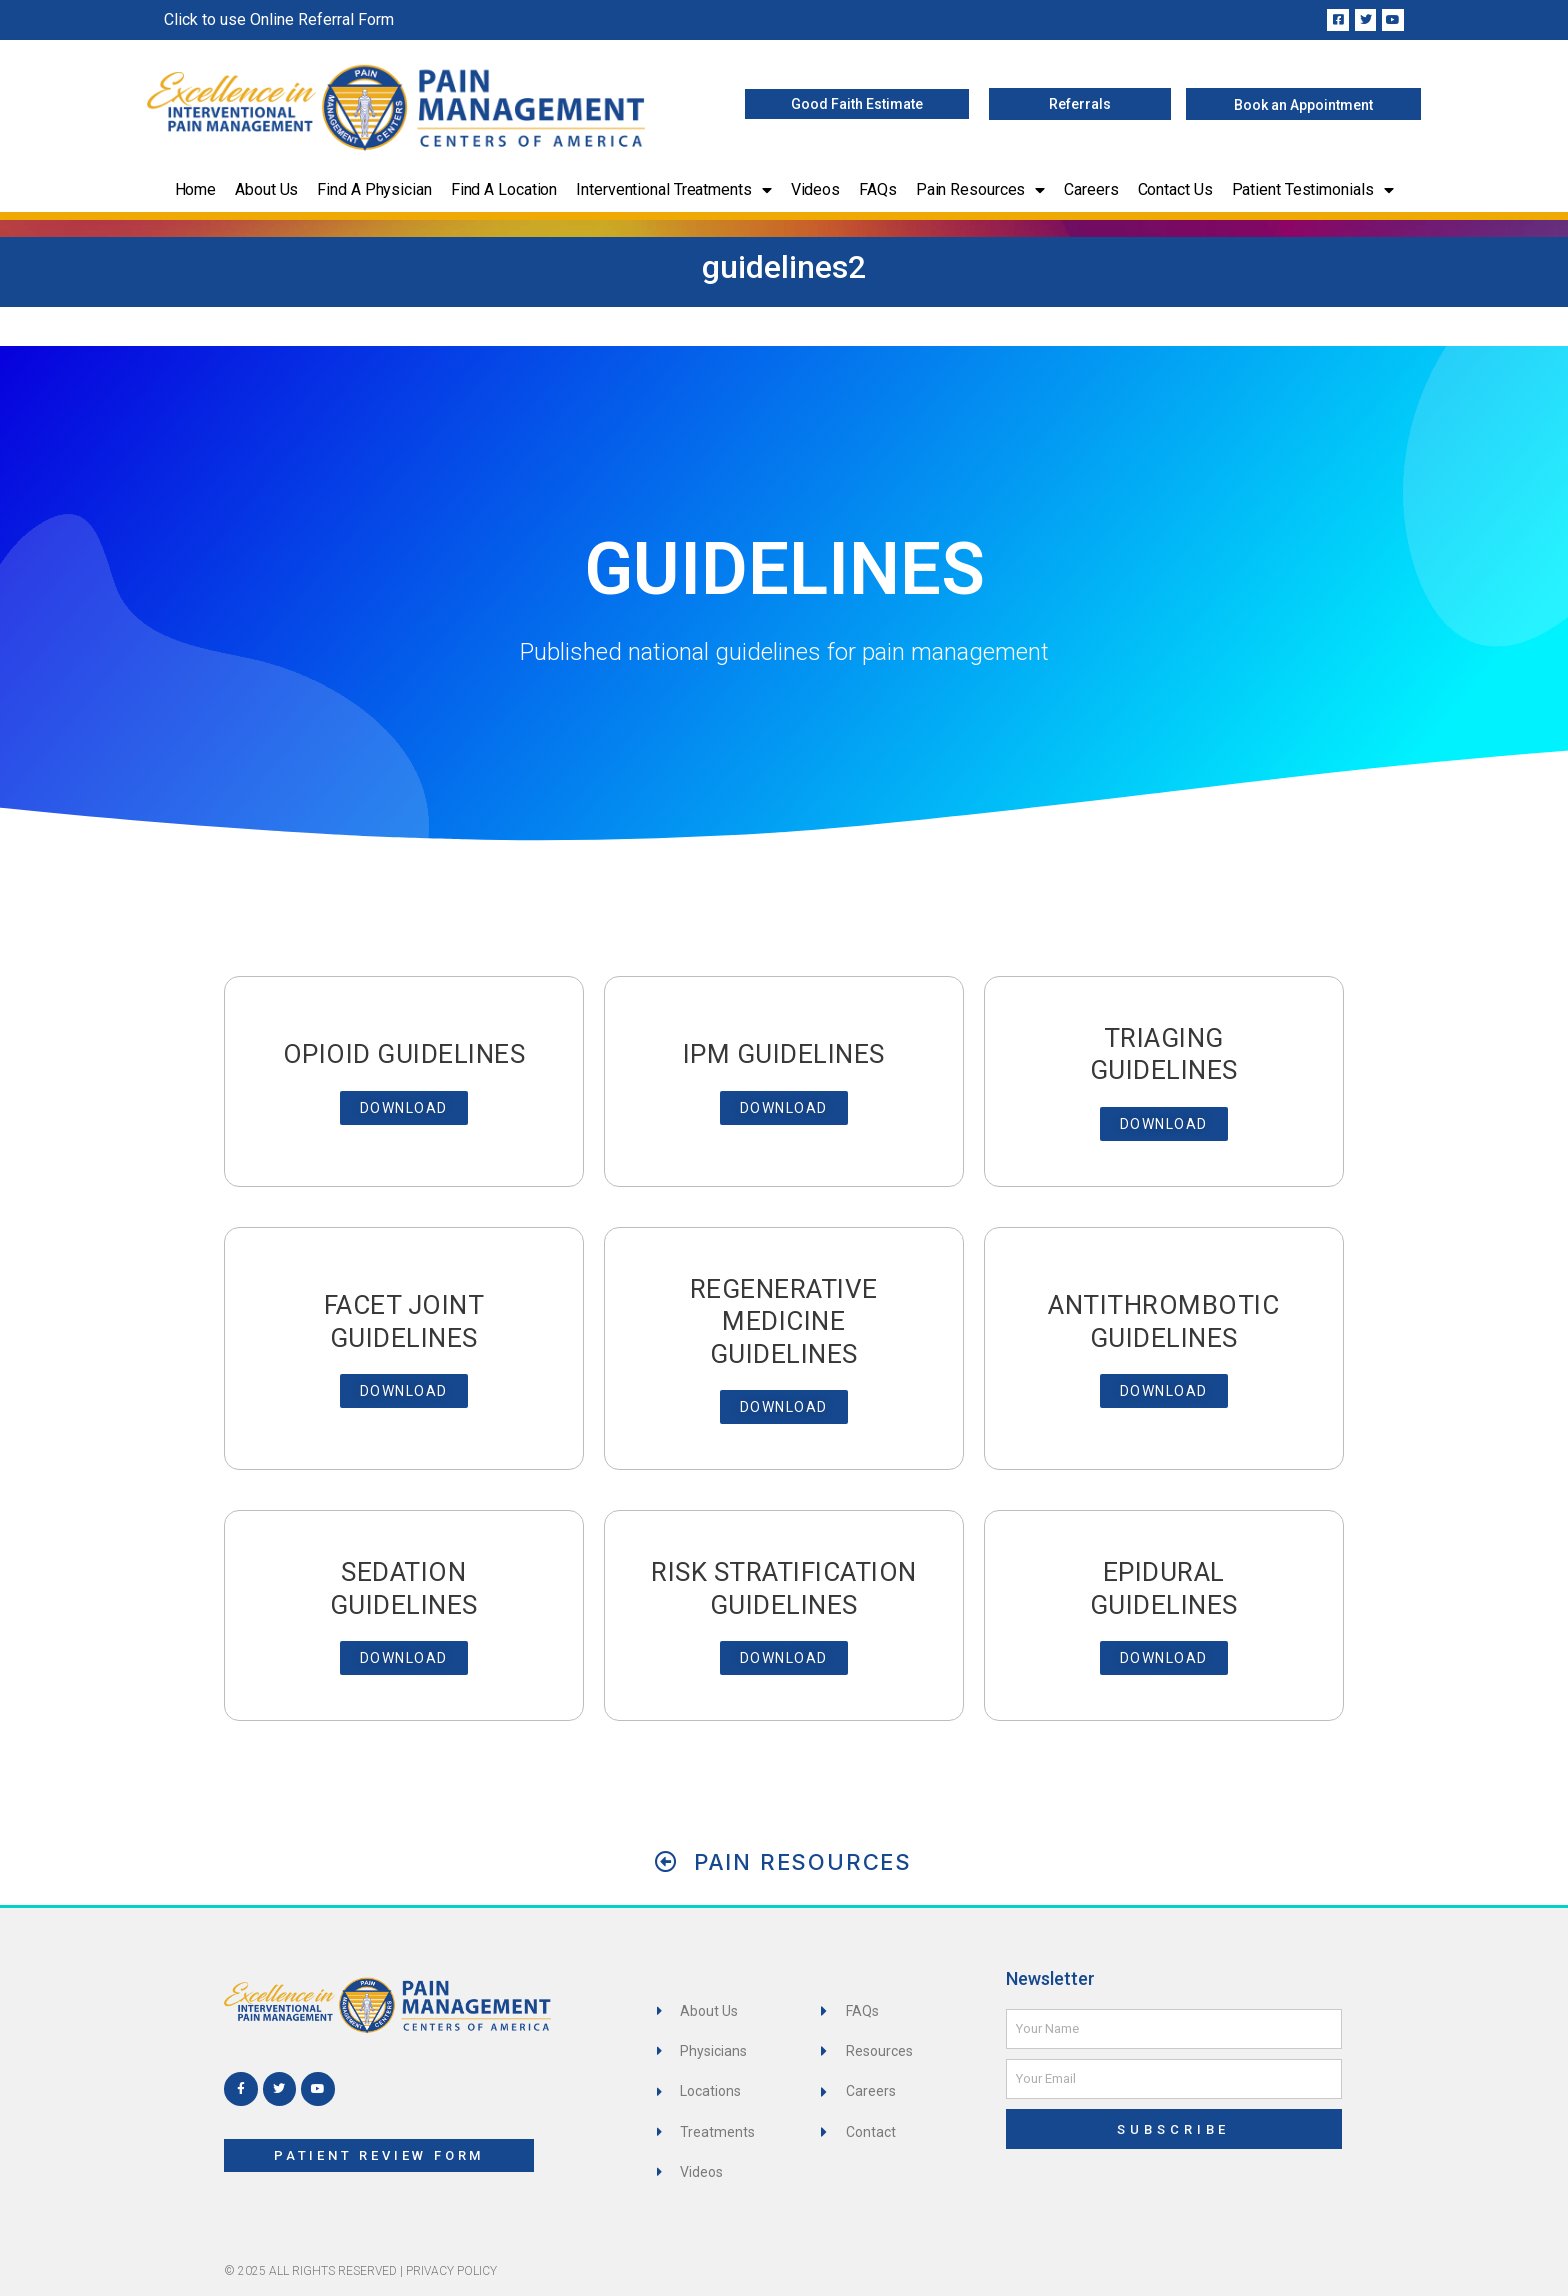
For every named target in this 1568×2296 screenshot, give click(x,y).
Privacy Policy (451, 2271)
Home (196, 189)
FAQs (878, 189)
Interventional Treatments (673, 190)
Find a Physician (374, 189)
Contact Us (1175, 189)
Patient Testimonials (1313, 190)
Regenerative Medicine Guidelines (784, 1321)
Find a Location (504, 189)
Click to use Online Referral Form (279, 19)
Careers (1091, 189)
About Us (266, 189)
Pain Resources (981, 190)
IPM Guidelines (784, 1054)
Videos (815, 189)
